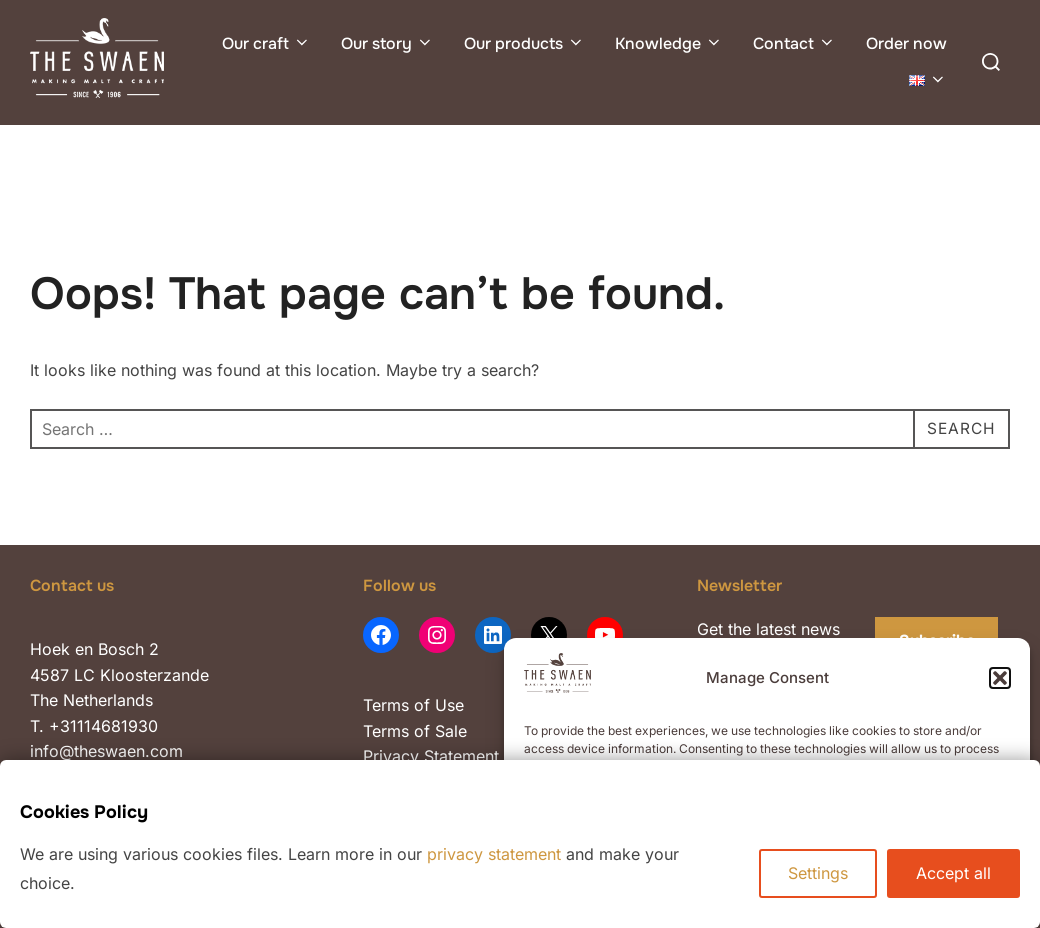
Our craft (266, 43)
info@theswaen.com (106, 751)
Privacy (393, 756)
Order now (906, 43)
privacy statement (494, 854)
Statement (461, 756)
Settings (818, 873)
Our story (387, 43)
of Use (436, 705)
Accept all (953, 873)
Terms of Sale (415, 731)
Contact (794, 43)
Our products (524, 43)
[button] (1000, 678)
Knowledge (669, 43)
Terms (386, 705)
